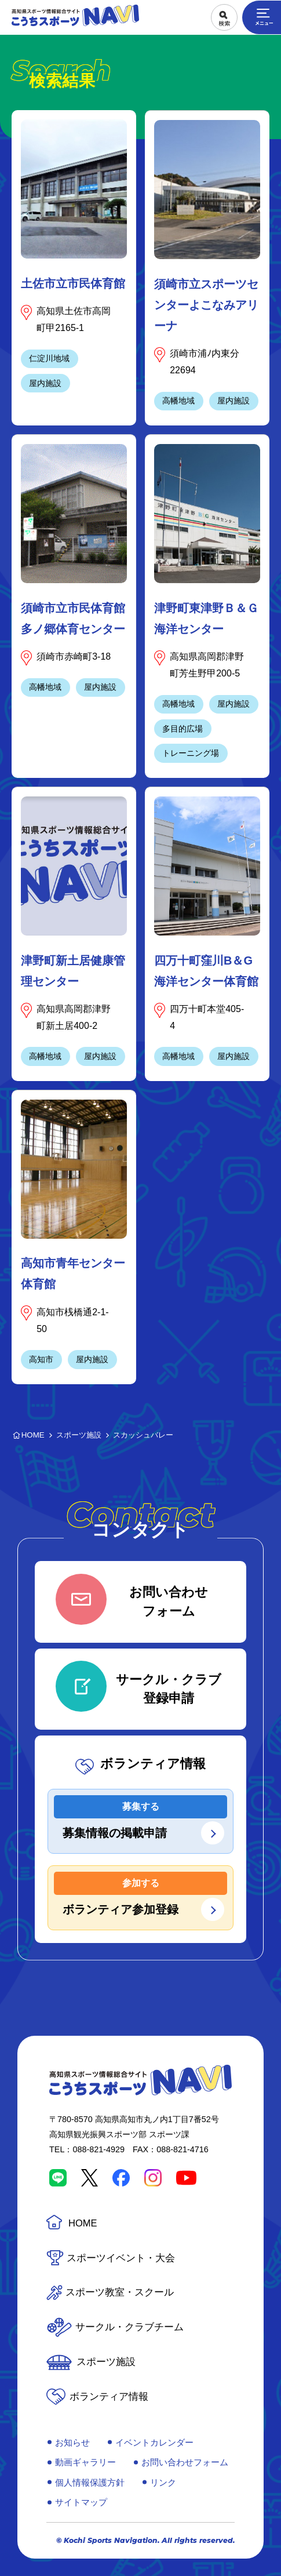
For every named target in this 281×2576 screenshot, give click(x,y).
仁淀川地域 (49, 358)
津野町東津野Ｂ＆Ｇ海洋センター (206, 618)
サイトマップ (81, 2502)
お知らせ (72, 2442)
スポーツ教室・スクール (119, 2292)
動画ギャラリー (85, 2462)
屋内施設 (45, 383)
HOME (82, 2223)
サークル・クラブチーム (129, 2327)
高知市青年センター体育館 (73, 1273)
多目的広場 (182, 728)
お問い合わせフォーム (184, 2462)
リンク (163, 2482)
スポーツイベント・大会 (121, 2258)
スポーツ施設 (106, 2361)
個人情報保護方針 (90, 2482)
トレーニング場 (190, 753)
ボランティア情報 (109, 2396)
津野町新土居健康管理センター (73, 971)
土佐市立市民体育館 (73, 283)
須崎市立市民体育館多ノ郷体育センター (73, 618)
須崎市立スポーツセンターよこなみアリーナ (206, 305)
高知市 (41, 1359)
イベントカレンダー (154, 2442)
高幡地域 (178, 400)
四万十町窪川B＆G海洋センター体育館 (206, 971)
